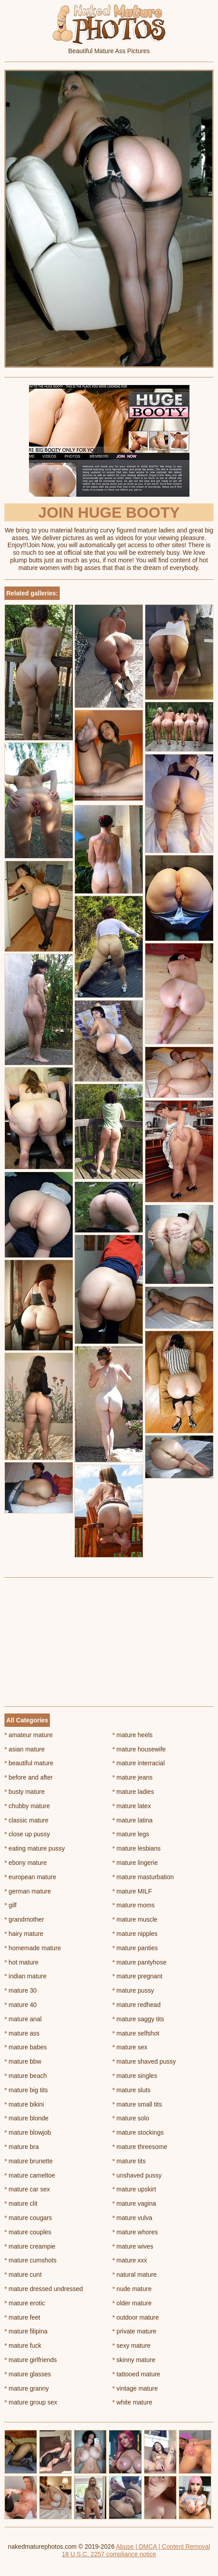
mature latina (132, 1820)
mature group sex (30, 2402)
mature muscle (134, 1919)
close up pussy (27, 1834)
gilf (10, 1905)
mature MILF (132, 1891)
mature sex (130, 2047)
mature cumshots (30, 2260)
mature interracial (138, 1763)
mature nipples (134, 1933)
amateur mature (28, 1734)
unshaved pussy (137, 2175)
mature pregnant (137, 1976)
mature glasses (27, 2374)
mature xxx (129, 2260)
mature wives (132, 2246)
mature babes (25, 2047)
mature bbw (22, 2061)
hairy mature (23, 1933)
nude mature (132, 2288)
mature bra (21, 2146)
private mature (134, 2331)
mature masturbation (143, 1877)
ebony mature (25, 1862)
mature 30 (20, 1990)
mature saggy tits (138, 2019)
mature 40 (20, 2004)
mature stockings (138, 2132)
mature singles (134, 2075)
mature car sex (27, 2189)
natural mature (134, 2274)
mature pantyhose (139, 1962)
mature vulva (132, 2217)
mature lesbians (136, 1848)
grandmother (24, 1919)
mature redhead (136, 2004)
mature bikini (24, 2104)
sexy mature (131, 2345)
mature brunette (28, 2161)
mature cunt (22, 2274)
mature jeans (132, 1777)
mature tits (129, 2161)
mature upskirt (134, 2189)
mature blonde (26, 2118)
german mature (27, 1891)
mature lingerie (135, 1862)
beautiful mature (28, 1763)
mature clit (20, 2203)
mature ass (22, 2033)
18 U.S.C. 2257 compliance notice (109, 2554)
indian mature (25, 1976)
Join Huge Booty (109, 512)
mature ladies (133, 1791)
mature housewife (139, 1749)
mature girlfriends (30, 2359)
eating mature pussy (34, 1848)
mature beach (25, 2075)
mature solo (130, 2118)
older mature (132, 2303)
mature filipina (26, 2331)
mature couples (27, 2232)
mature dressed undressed (43, 2288)
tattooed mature (136, 2374)
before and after (28, 1777)
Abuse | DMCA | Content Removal (163, 2546)
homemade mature (32, 1948)
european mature (30, 1877)
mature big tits (26, 2090)
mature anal (22, 2019)
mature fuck (22, 2345)
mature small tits (137, 2104)
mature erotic (24, 2303)
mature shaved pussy (144, 2061)
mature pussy (133, 1990)
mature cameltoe (29, 2175)
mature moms (133, 1905)
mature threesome (139, 2146)
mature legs (130, 1834)
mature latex (131, 1805)
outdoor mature (135, 2317)
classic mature (26, 1820)
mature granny (26, 2388)
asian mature (24, 1749)
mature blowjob (27, 2132)
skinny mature (134, 2359)
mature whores (135, 2232)
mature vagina (134, 2203)
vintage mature (135, 2388)
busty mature (24, 1791)
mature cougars (28, 2217)
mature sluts (131, 2090)
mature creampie (29, 2246)
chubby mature (27, 1805)
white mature (132, 2402)
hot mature (21, 1962)
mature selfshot (135, 2033)
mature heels (132, 1734)
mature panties (135, 1948)
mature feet (22, 2317)
